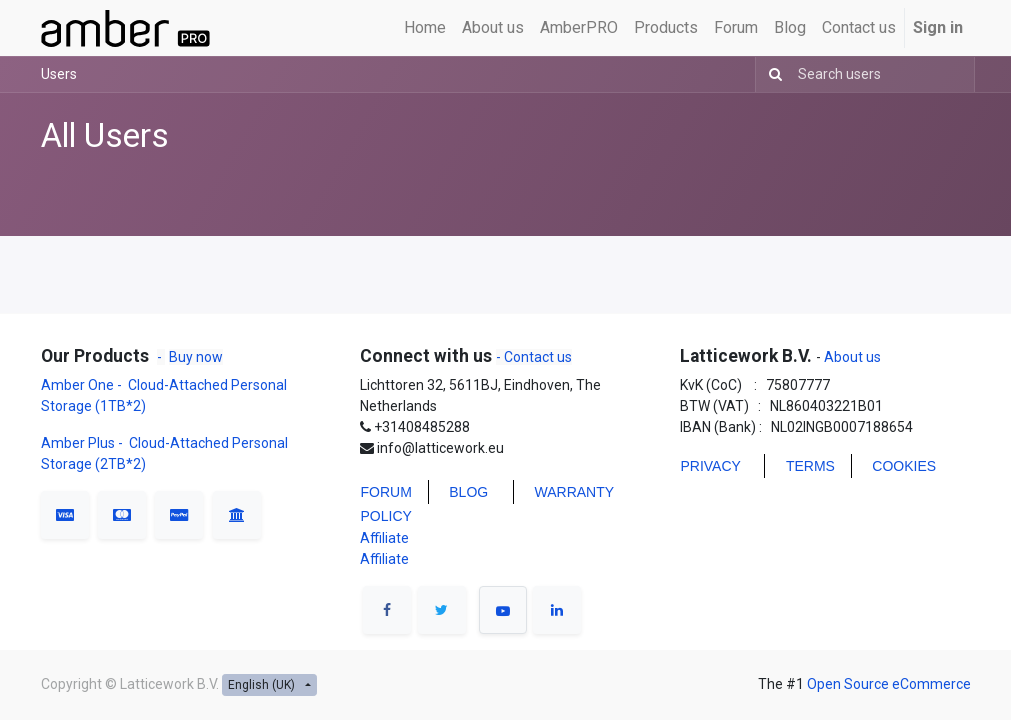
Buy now (196, 357)
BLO (463, 492)
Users (59, 74)
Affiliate (384, 538)
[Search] (771, 74)
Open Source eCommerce (889, 684)
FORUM (385, 492)
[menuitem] (425, 28)
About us (851, 357)
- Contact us (534, 357)
